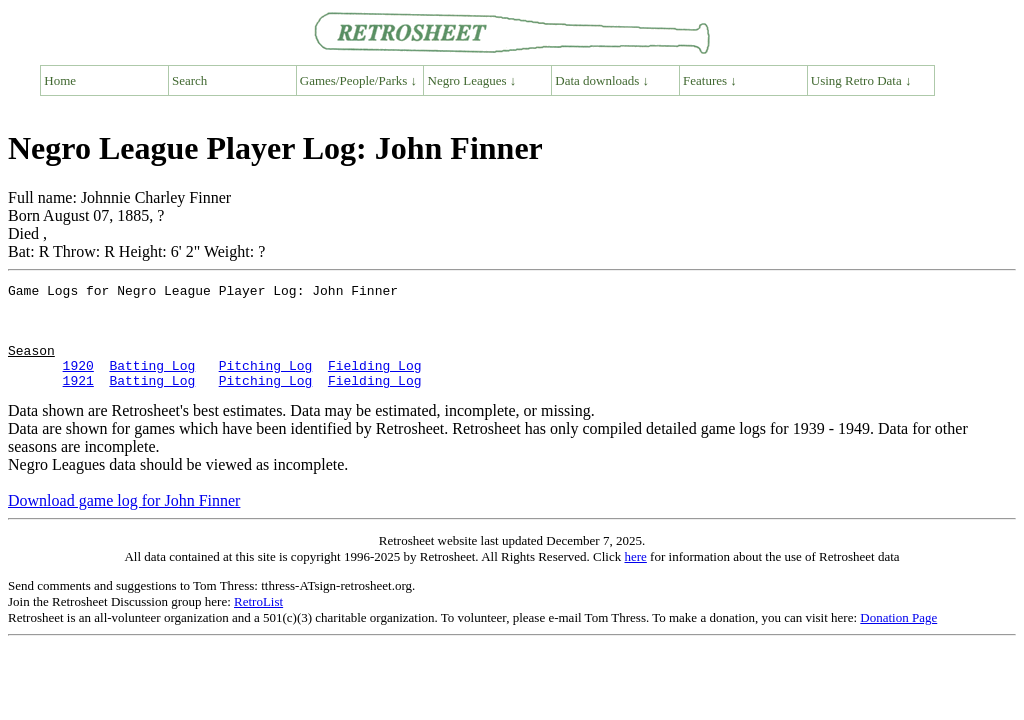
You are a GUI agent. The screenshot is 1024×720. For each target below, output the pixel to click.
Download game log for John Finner (124, 521)
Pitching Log (266, 383)
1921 (78, 401)
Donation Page (898, 638)
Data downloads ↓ (602, 80)
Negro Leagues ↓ (472, 80)
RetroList (258, 622)
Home (60, 80)
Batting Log (152, 383)
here (635, 577)
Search (189, 80)
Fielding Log (375, 383)
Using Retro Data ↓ (861, 80)
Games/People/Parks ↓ (358, 80)
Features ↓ (710, 80)
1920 (78, 383)
